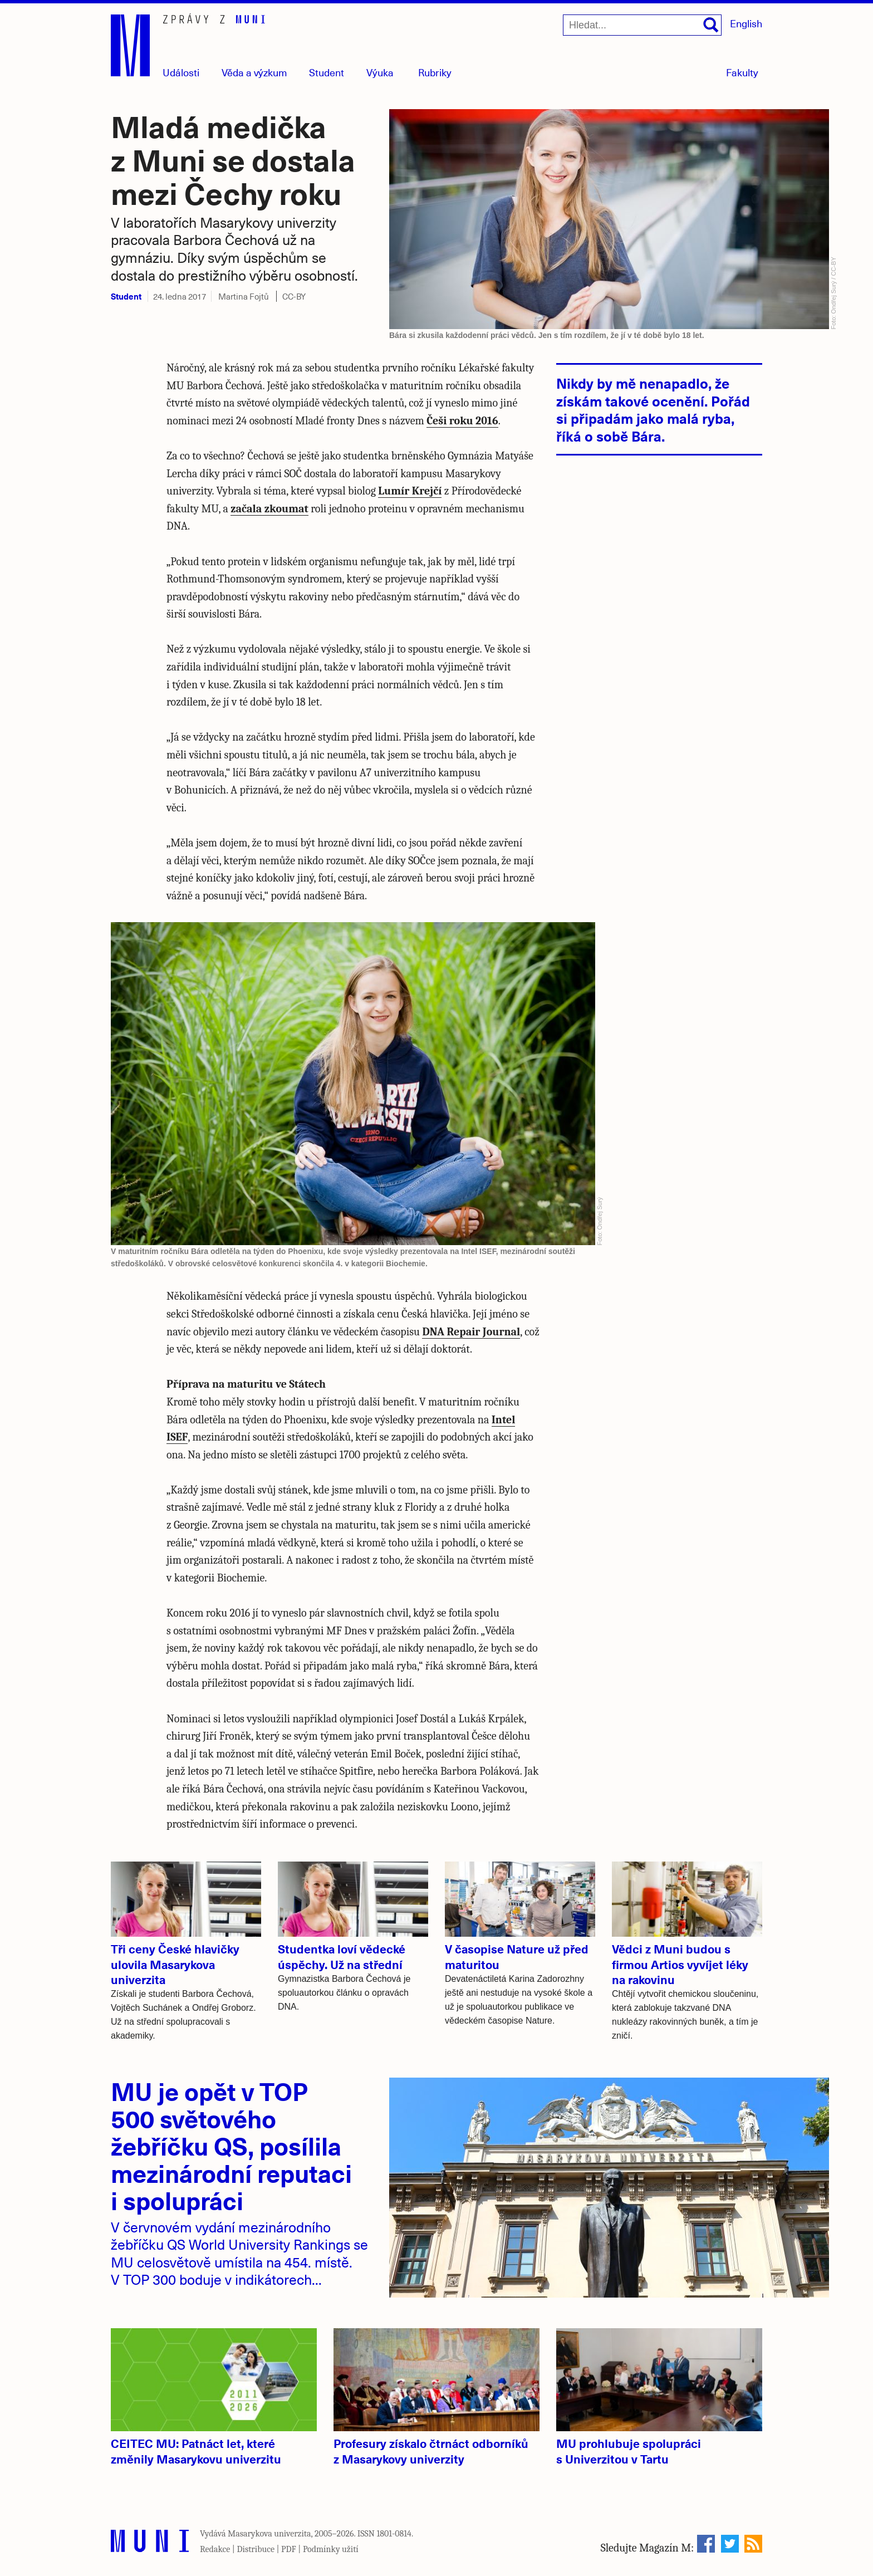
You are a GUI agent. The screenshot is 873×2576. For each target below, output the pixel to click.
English (746, 23)
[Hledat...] (642, 25)
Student (326, 72)
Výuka (380, 72)
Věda (254, 72)
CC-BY (294, 296)
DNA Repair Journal (471, 1331)
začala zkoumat (269, 508)
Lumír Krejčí (410, 490)
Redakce (215, 2549)
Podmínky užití (331, 2549)
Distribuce (255, 2549)
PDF (288, 2549)
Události (181, 72)
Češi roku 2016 (462, 420)
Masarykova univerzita (269, 2534)
